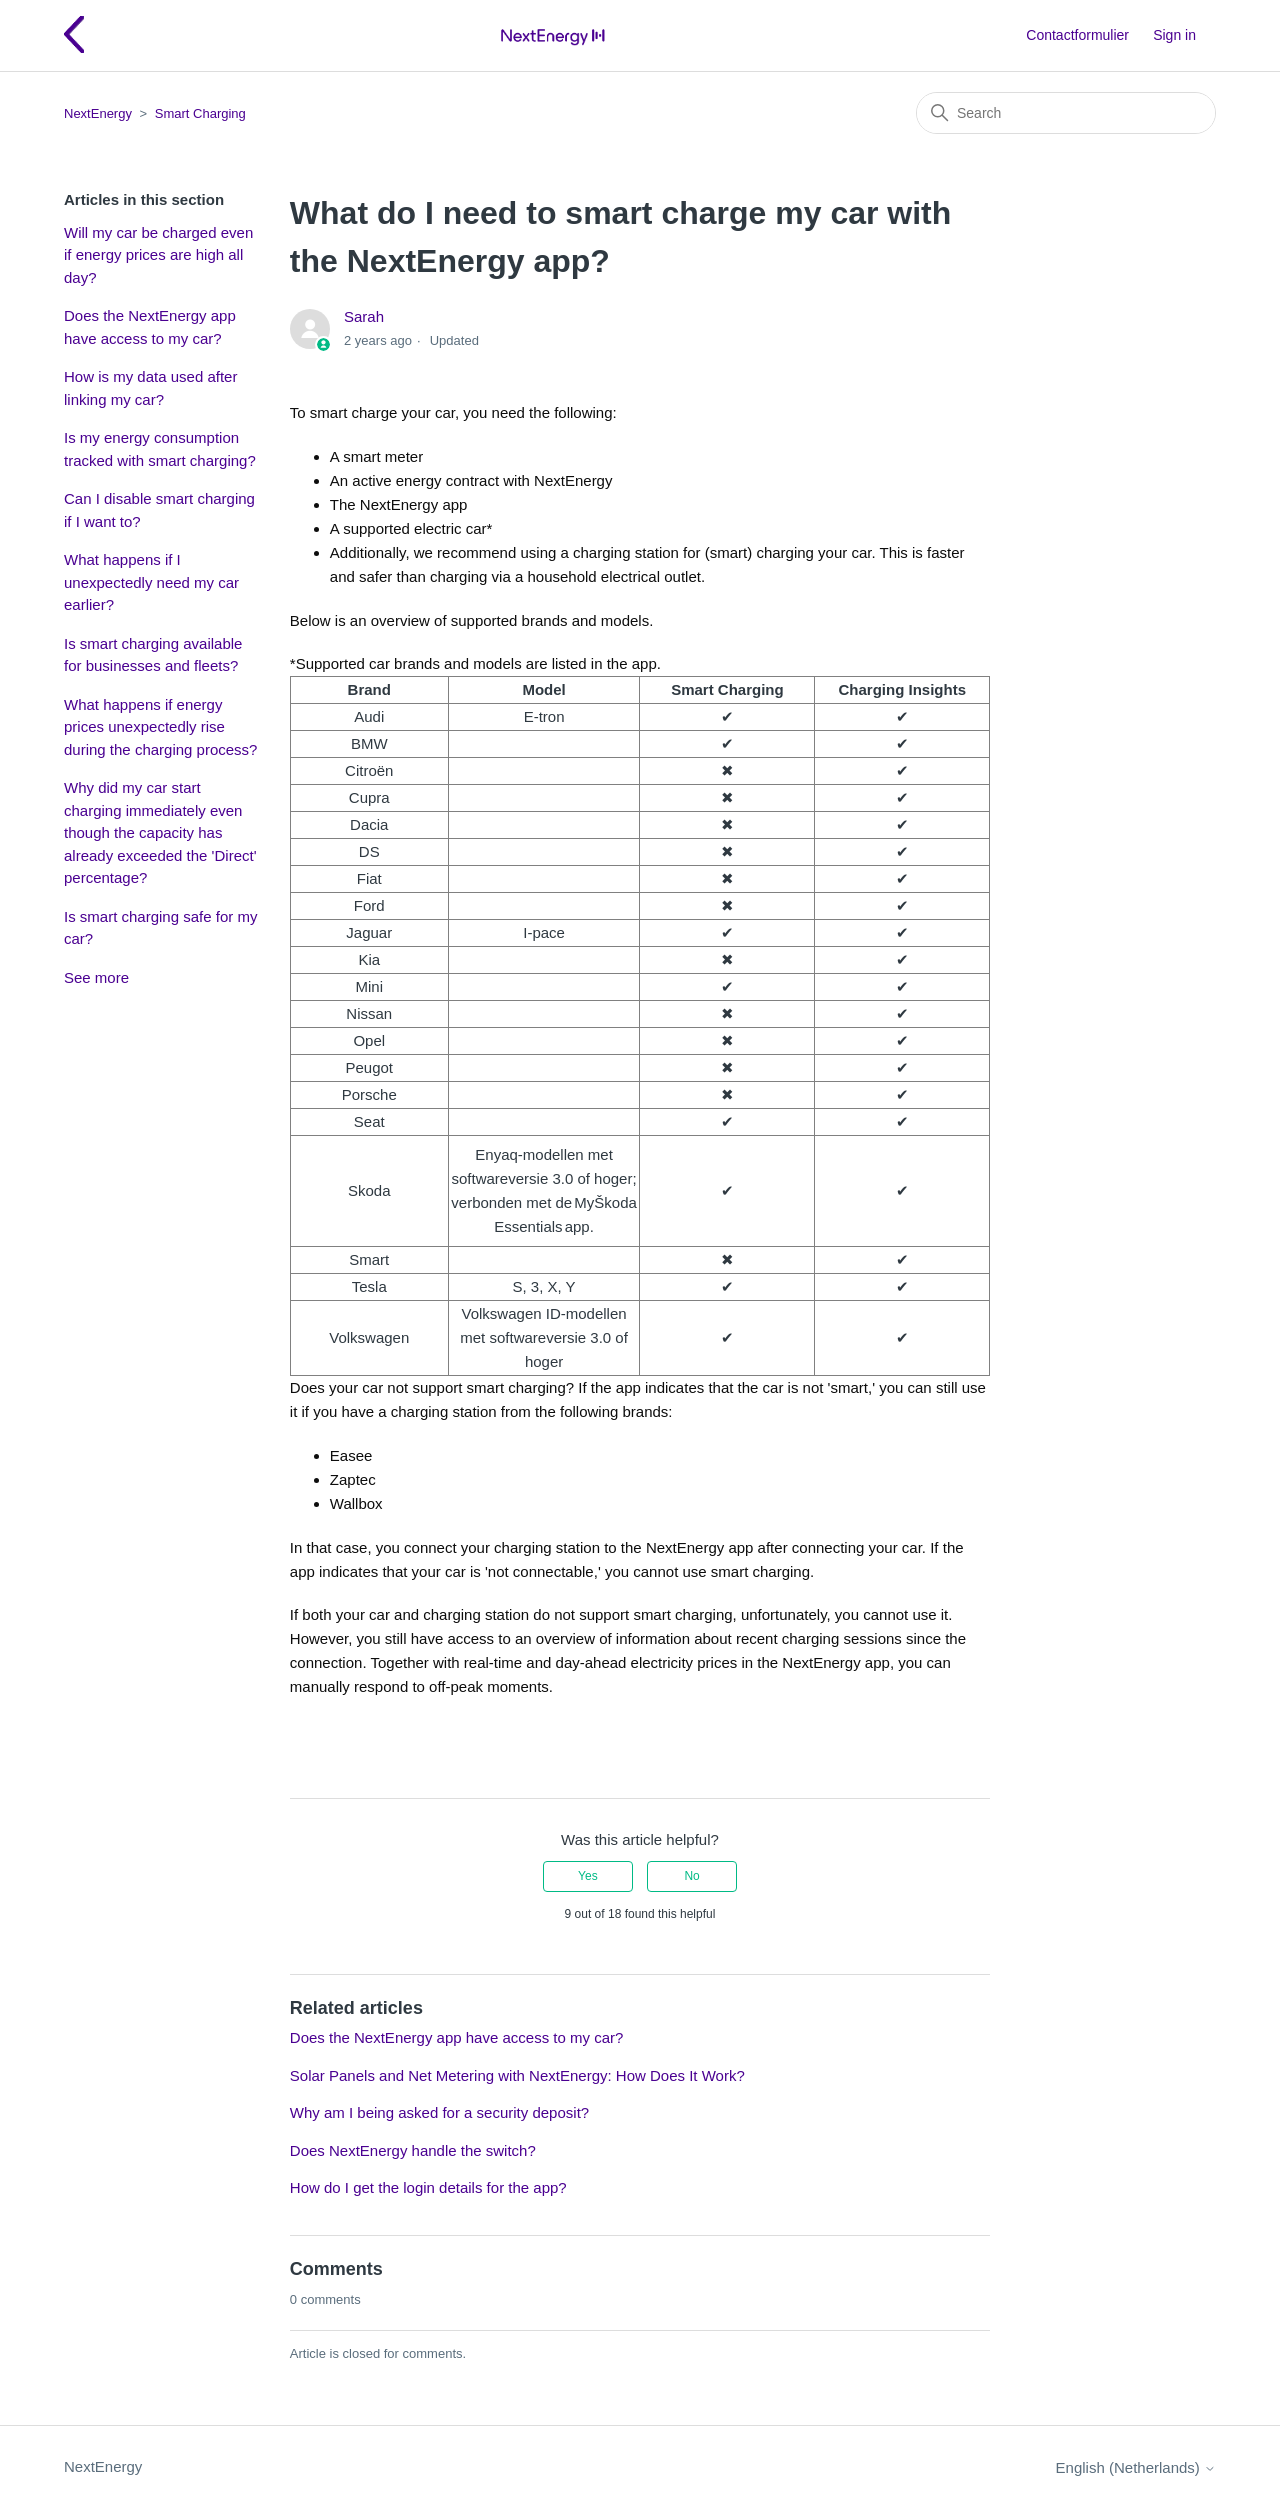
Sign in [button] (1174, 35)
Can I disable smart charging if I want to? (159, 510)
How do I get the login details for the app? (428, 2187)
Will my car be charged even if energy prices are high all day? (158, 255)
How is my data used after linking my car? (150, 388)
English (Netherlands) (1136, 2467)
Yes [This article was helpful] (588, 1876)
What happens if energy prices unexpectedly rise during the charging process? (160, 727)
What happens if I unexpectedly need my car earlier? (151, 582)
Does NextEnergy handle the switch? (413, 2150)
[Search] (1066, 113)
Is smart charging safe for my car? (160, 928)
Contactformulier (1077, 35)
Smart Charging (200, 113)
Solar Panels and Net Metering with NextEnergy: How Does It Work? (517, 2075)
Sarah (364, 316)
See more (96, 977)
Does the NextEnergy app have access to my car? (150, 327)
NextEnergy (98, 113)
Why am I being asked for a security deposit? (439, 2112)
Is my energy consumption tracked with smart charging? (160, 449)
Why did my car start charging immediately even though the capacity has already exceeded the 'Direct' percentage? (160, 832)
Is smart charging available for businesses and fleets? (153, 655)
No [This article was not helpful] (691, 1876)
